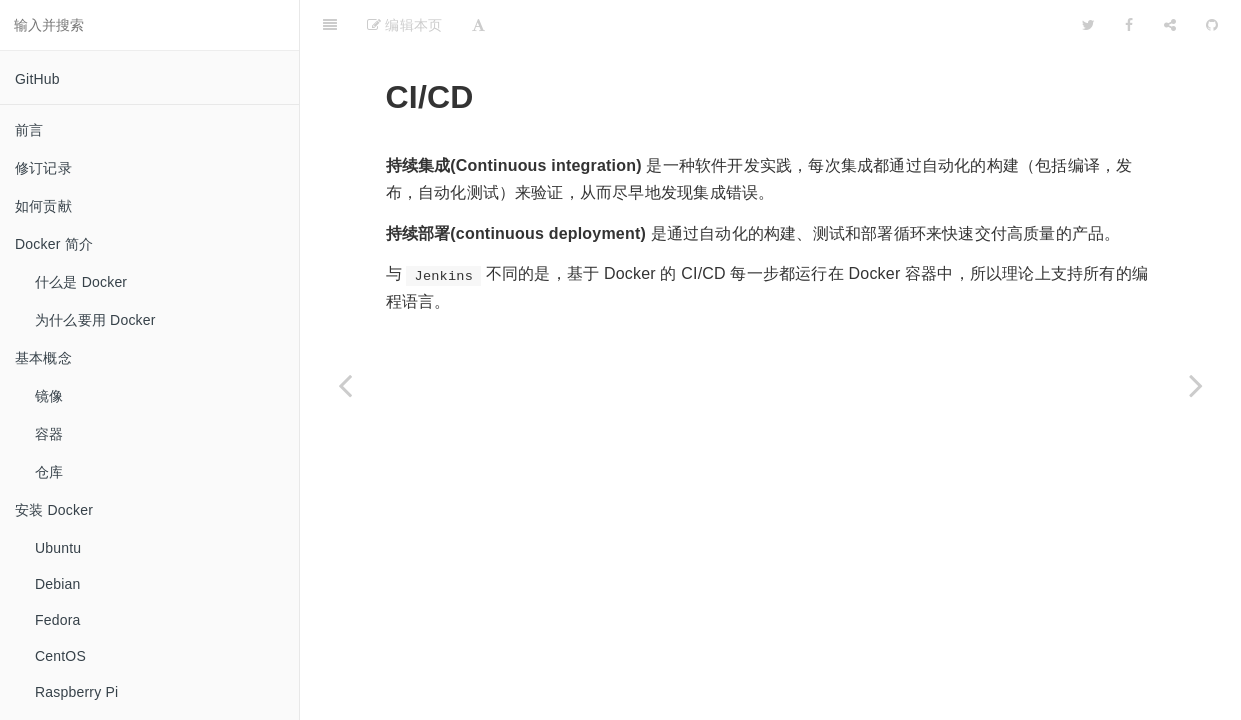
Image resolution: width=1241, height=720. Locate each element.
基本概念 (43, 358)
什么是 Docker (81, 282)
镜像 (49, 396)
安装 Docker (54, 510)
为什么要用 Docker (95, 320)
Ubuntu (58, 548)
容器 (49, 434)
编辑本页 (404, 25)
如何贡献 (43, 206)
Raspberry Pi (76, 692)
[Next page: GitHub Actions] (1196, 385)
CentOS (60, 656)
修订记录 (43, 168)
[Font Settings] (478, 25)
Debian (58, 584)
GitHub (37, 79)
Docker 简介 (54, 244)
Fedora (58, 620)
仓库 (49, 472)
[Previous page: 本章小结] (345, 385)
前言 (29, 130)
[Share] (1170, 25)
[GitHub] (1212, 25)
